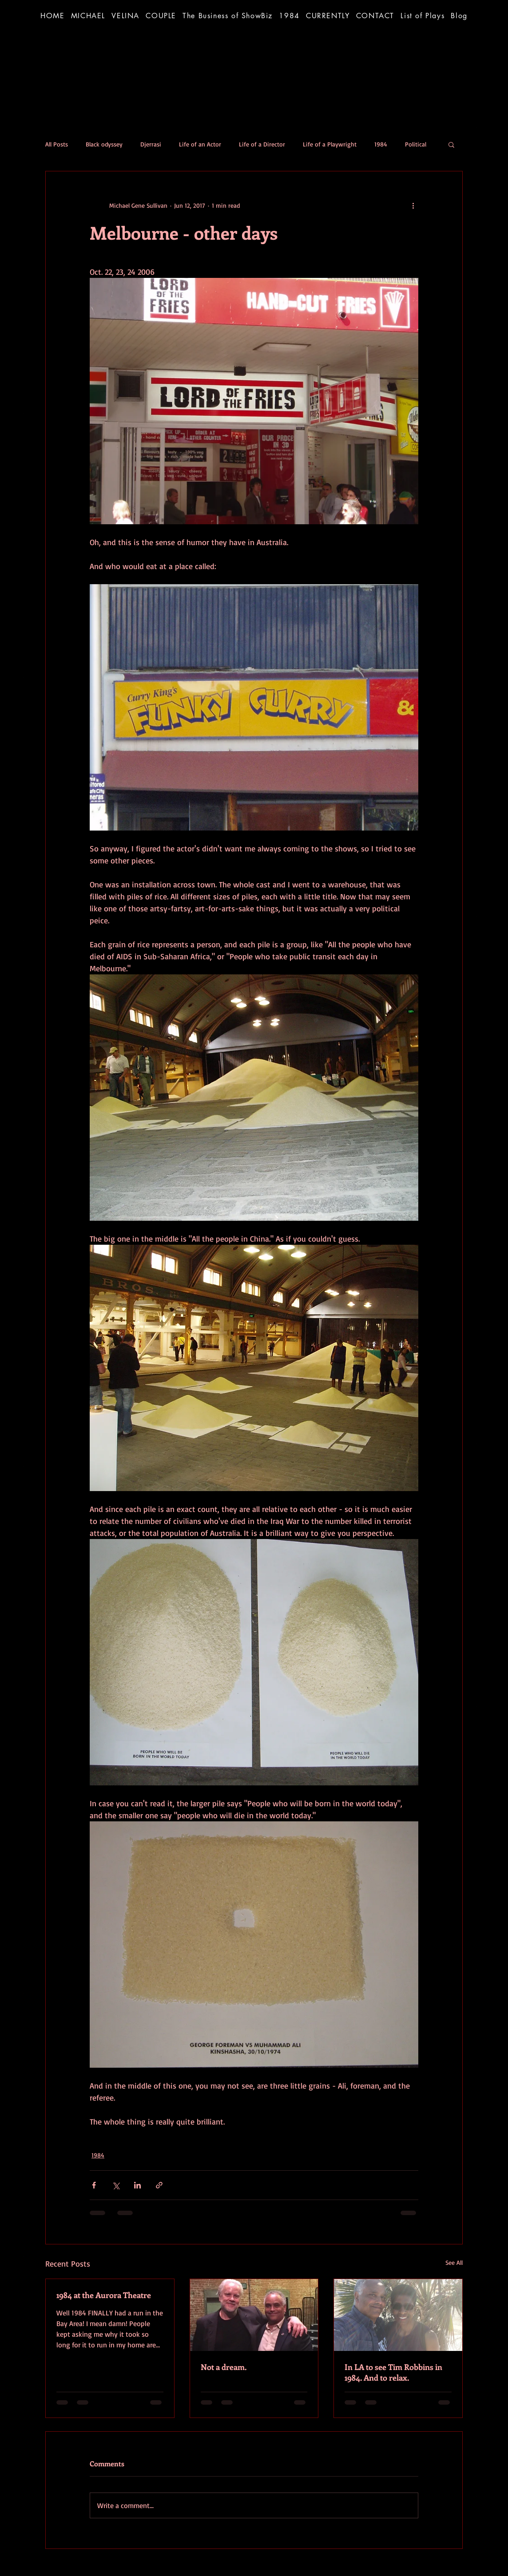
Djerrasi (150, 144)
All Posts (56, 144)
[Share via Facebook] (94, 2185)
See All (454, 2262)
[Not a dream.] (254, 2315)
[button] (227, 15)
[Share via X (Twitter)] (115, 2185)
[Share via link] (159, 2185)
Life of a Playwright (330, 144)
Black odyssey (104, 144)
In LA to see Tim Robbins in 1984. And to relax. (393, 2372)
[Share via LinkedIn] (137, 2185)
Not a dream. (223, 2367)
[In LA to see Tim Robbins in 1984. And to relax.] (398, 2315)
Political (415, 144)
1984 (380, 144)
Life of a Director (262, 144)
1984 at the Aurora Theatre (103, 2295)
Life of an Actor (200, 144)
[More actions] (413, 205)
